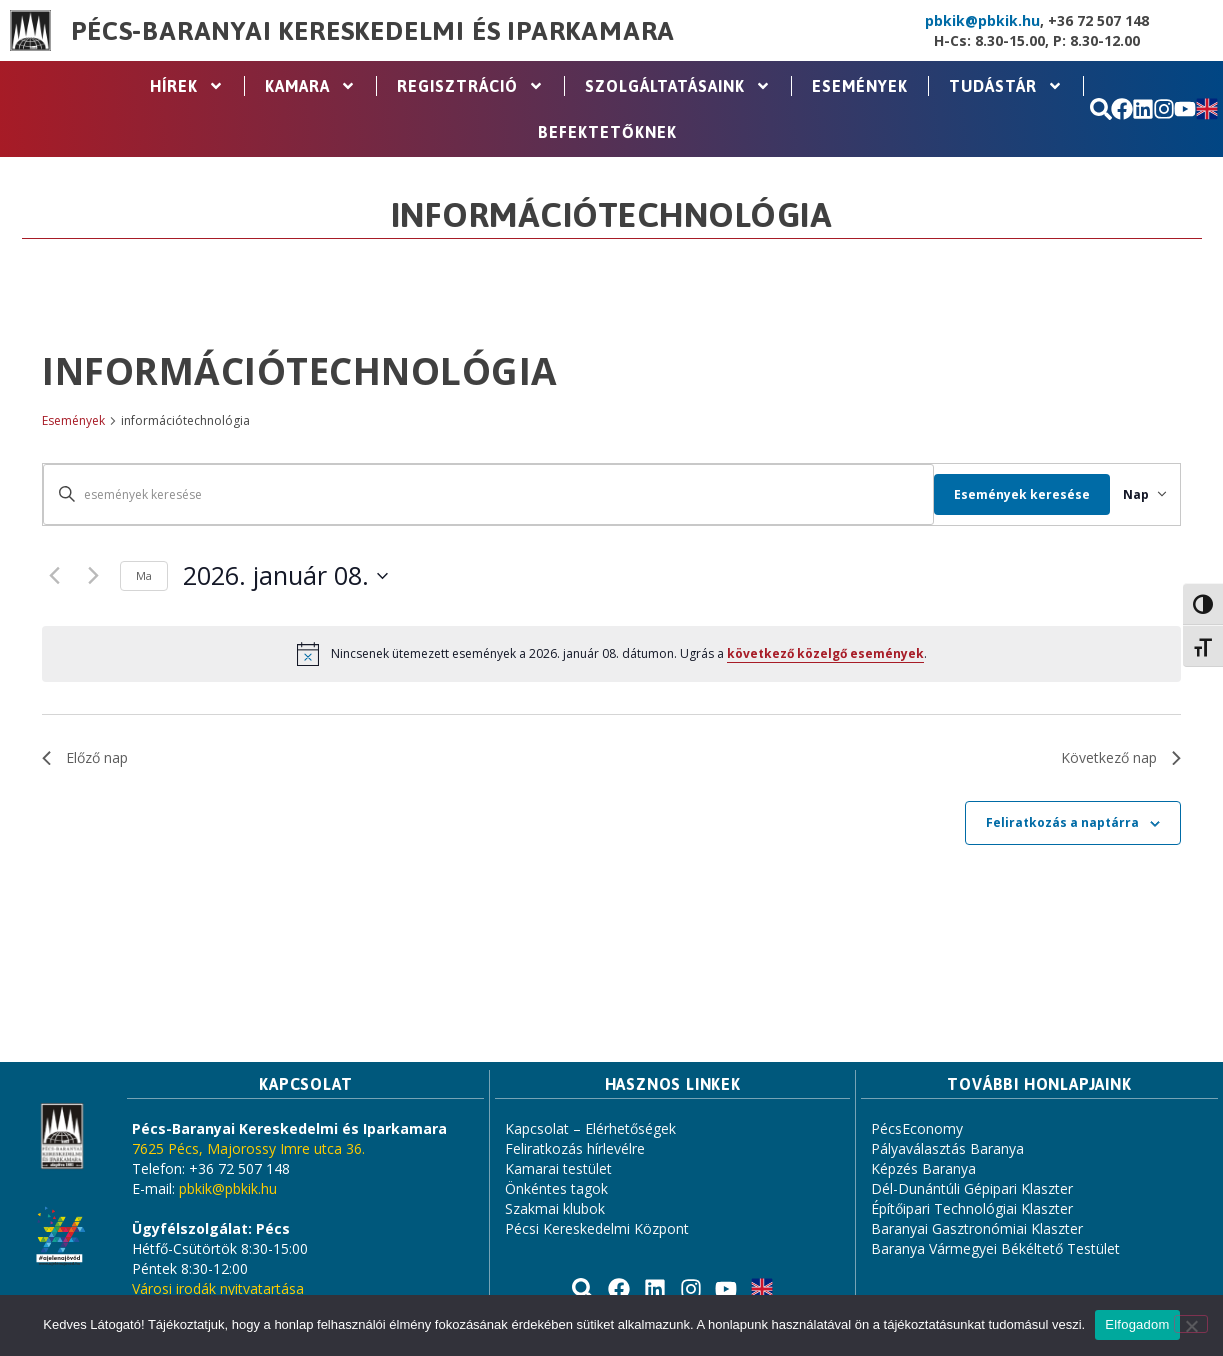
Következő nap (1121, 757)
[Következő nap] (93, 576)
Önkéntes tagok (556, 1188)
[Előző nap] (54, 576)
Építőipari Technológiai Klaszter (972, 1208)
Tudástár (1006, 86)
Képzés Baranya (923, 1168)
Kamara (310, 86)
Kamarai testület (558, 1168)
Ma (144, 575)
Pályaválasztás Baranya (947, 1148)
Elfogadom (1137, 1324)
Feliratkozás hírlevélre (575, 1148)
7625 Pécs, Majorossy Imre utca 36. (248, 1148)
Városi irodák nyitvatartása (218, 1288)
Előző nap (85, 757)
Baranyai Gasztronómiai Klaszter (977, 1228)
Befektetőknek (607, 132)
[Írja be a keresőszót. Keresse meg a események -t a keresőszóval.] (477, 494)
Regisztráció (470, 86)
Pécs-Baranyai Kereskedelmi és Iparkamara (373, 31)
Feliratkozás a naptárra (1062, 822)
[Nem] (1191, 1324)
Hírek (187, 86)
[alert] (611, 654)
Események (860, 86)
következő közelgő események (825, 653)
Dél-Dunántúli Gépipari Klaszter (972, 1188)
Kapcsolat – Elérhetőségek (590, 1128)
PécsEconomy (917, 1128)
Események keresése (1000, 494)
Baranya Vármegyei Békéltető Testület (995, 1248)
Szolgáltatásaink (678, 86)
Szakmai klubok (555, 1208)
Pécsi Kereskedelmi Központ (597, 1228)
